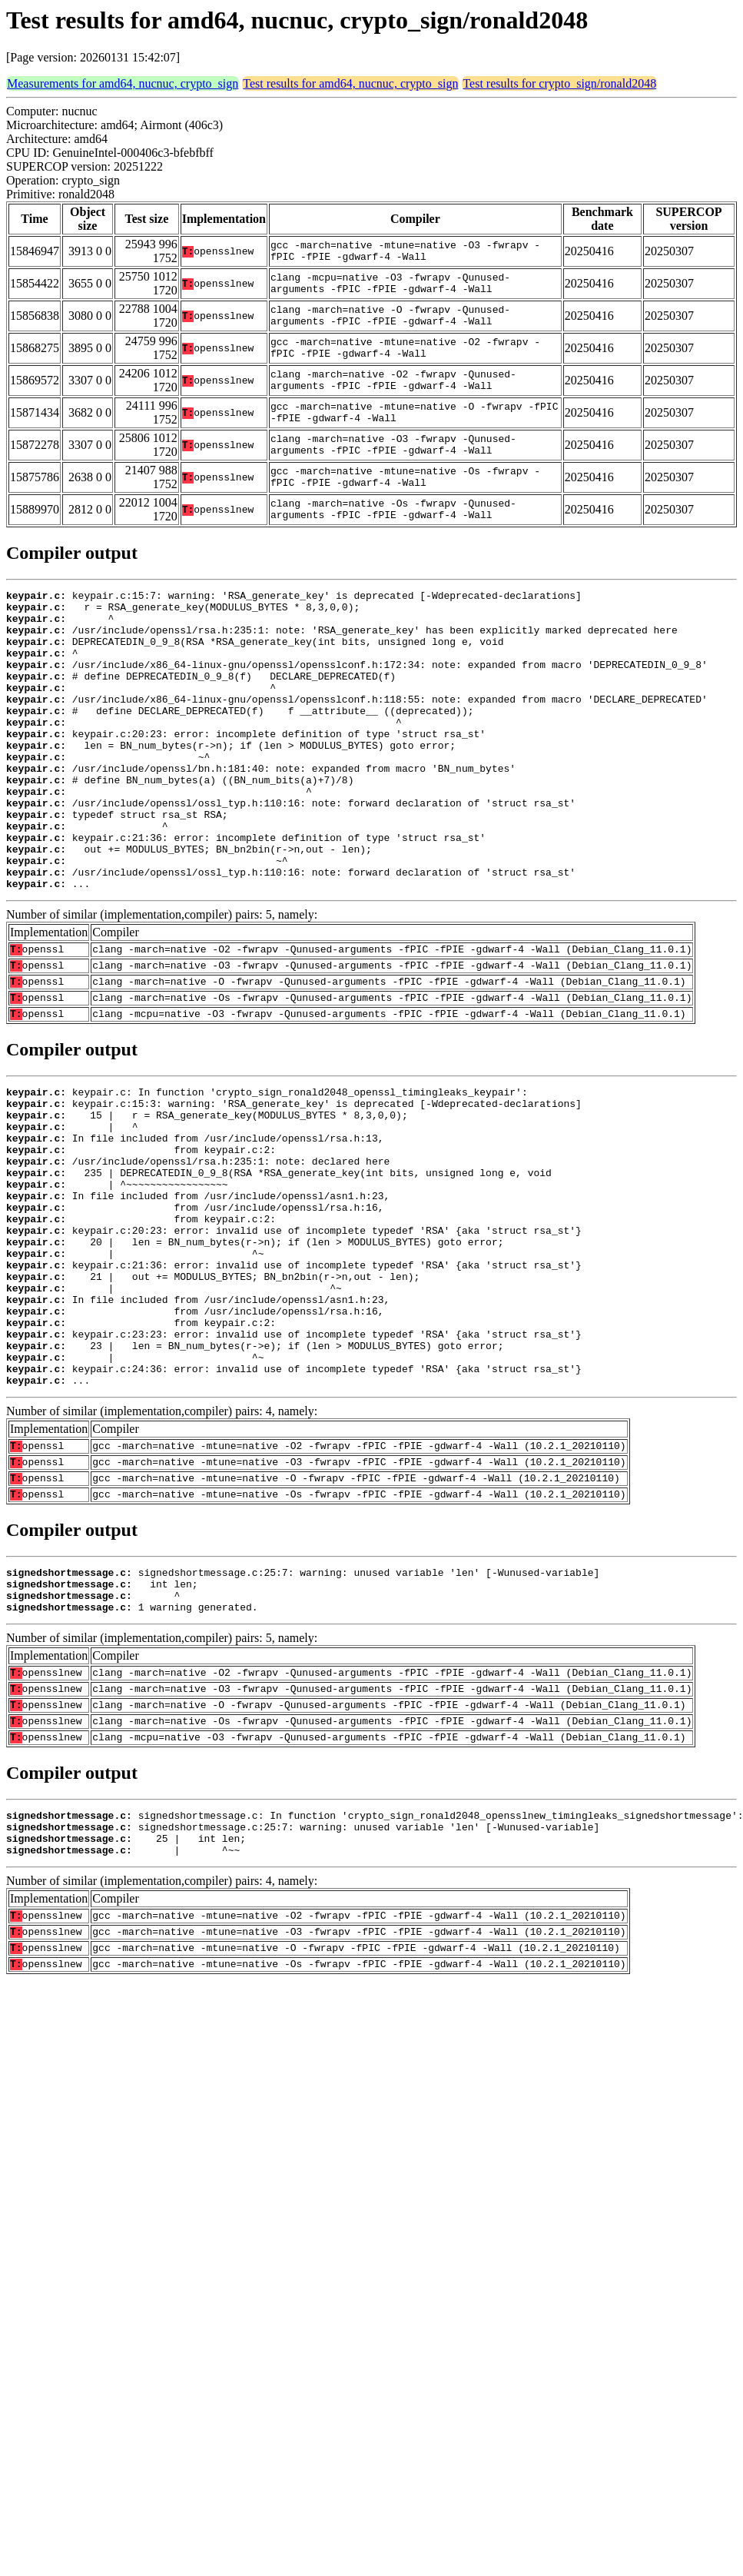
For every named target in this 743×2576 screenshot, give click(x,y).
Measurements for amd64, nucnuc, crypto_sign (122, 83)
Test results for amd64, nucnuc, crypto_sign (350, 83)
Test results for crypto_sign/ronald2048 (559, 83)
